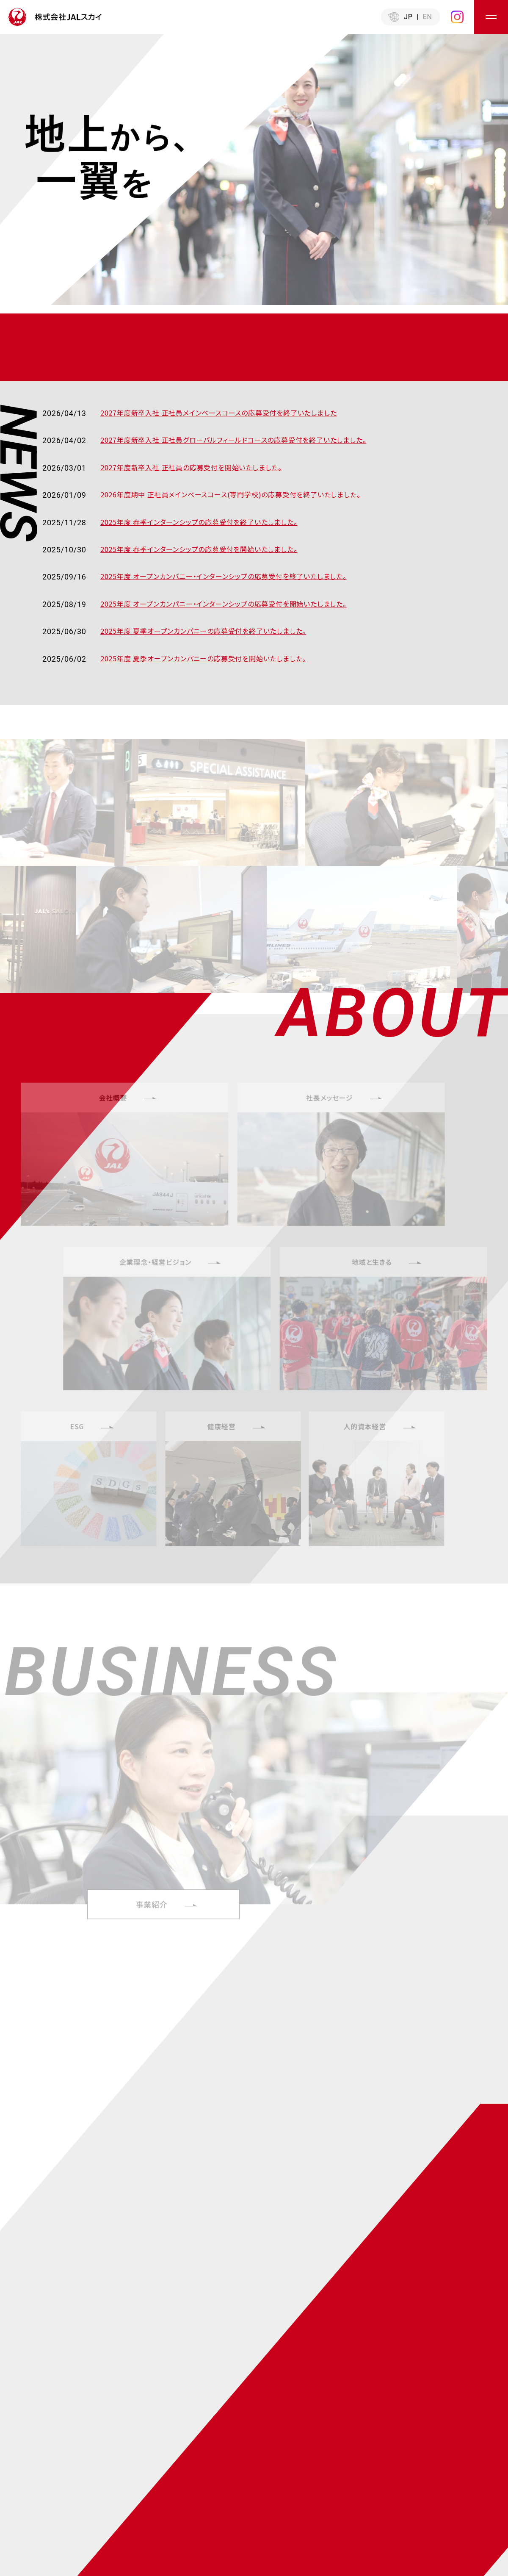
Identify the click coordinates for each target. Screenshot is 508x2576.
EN (427, 17)
